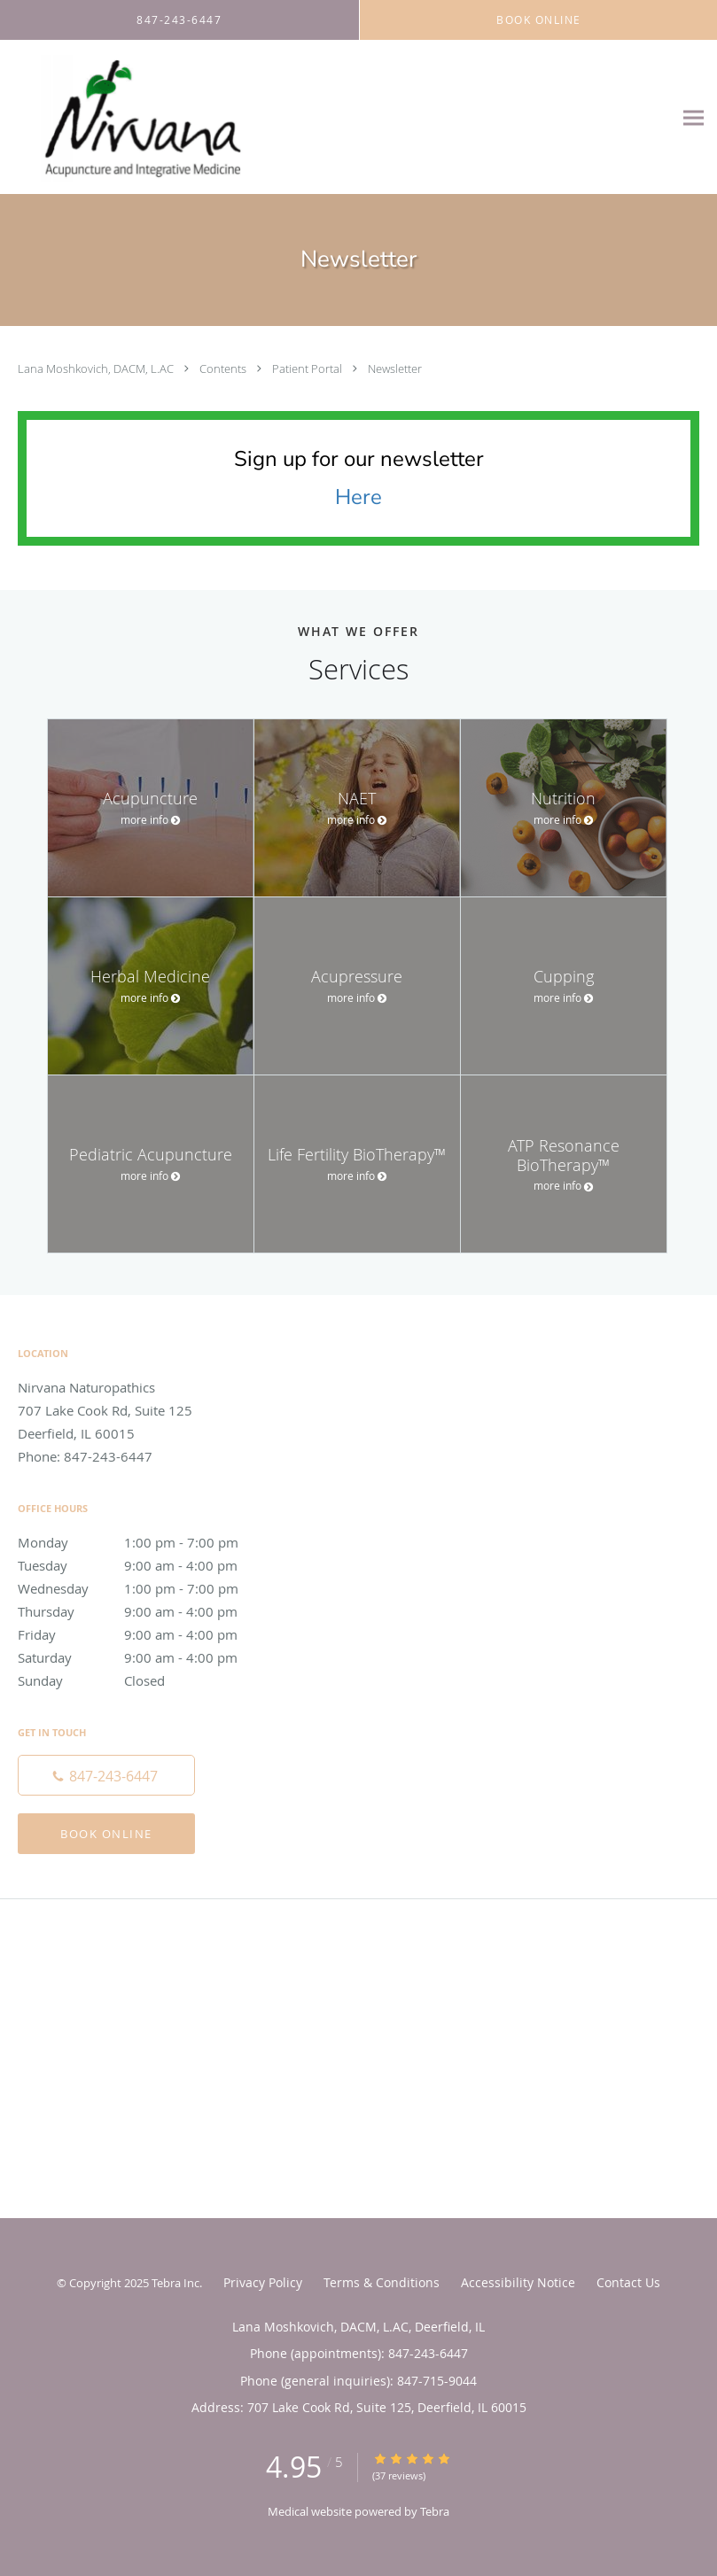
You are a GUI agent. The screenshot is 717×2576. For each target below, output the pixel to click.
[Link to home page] (130, 117)
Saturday (146, 1657)
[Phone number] (106, 1775)
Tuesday (146, 1565)
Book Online (106, 1834)
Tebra (434, 2511)
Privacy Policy (262, 2282)
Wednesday (146, 1588)
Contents (224, 368)
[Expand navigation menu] (693, 117)
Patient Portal (308, 368)
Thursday (146, 1611)
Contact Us (628, 2282)
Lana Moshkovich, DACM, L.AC (97, 368)
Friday (146, 1634)
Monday (146, 1542)
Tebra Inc (175, 2283)
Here (358, 497)
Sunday (146, 1680)
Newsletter (395, 368)
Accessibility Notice (518, 2282)
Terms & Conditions (381, 2282)
